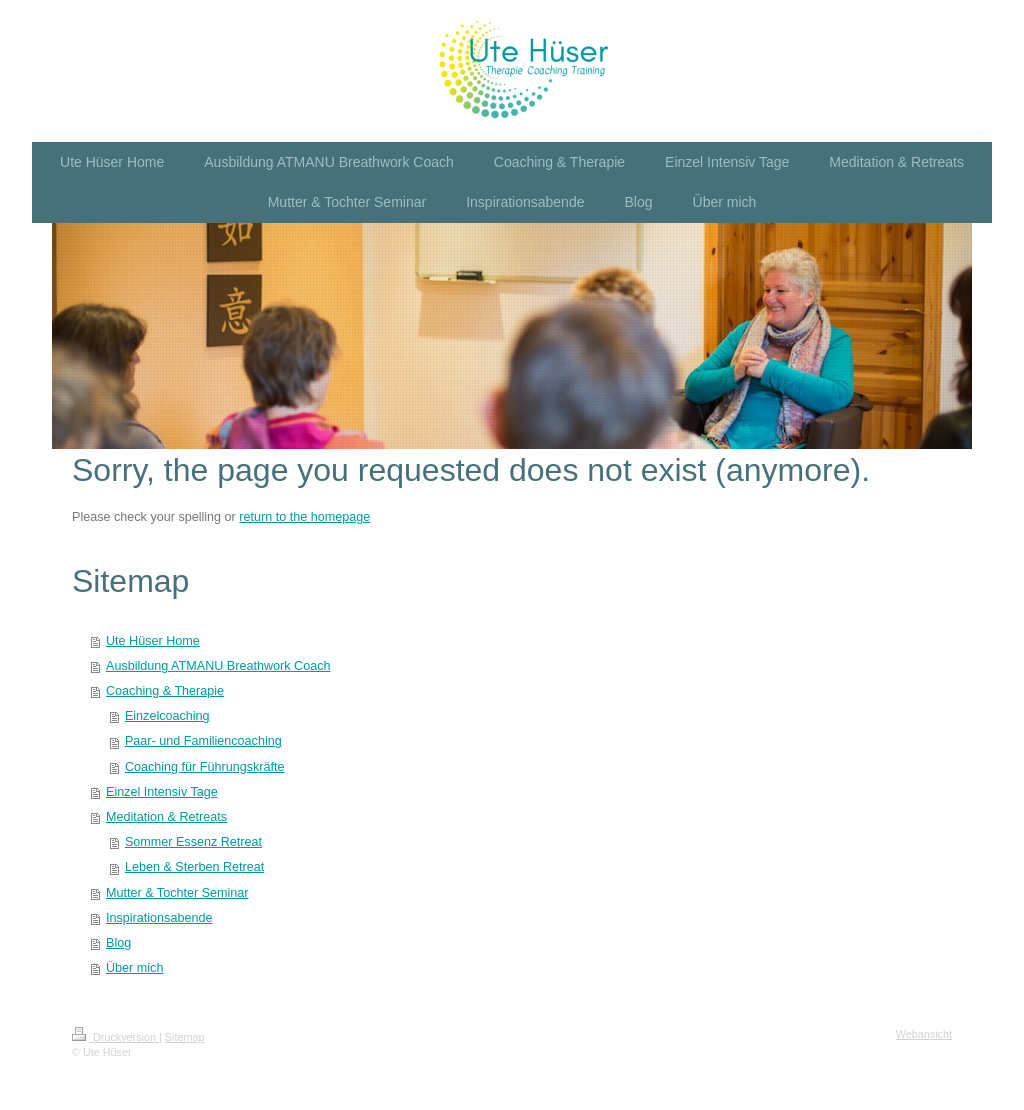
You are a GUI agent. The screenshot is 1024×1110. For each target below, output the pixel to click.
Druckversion (115, 1037)
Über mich (134, 968)
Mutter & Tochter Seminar (177, 893)
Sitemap (185, 1037)
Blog (118, 943)
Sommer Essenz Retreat (193, 842)
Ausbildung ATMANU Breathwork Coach (218, 666)
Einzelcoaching (167, 716)
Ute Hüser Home (153, 641)
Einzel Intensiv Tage (162, 792)
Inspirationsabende (159, 918)
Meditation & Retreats (166, 817)
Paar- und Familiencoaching (203, 741)
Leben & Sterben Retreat (194, 867)
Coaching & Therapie (165, 691)
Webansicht (924, 1034)
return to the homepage (304, 517)
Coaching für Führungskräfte (205, 767)
